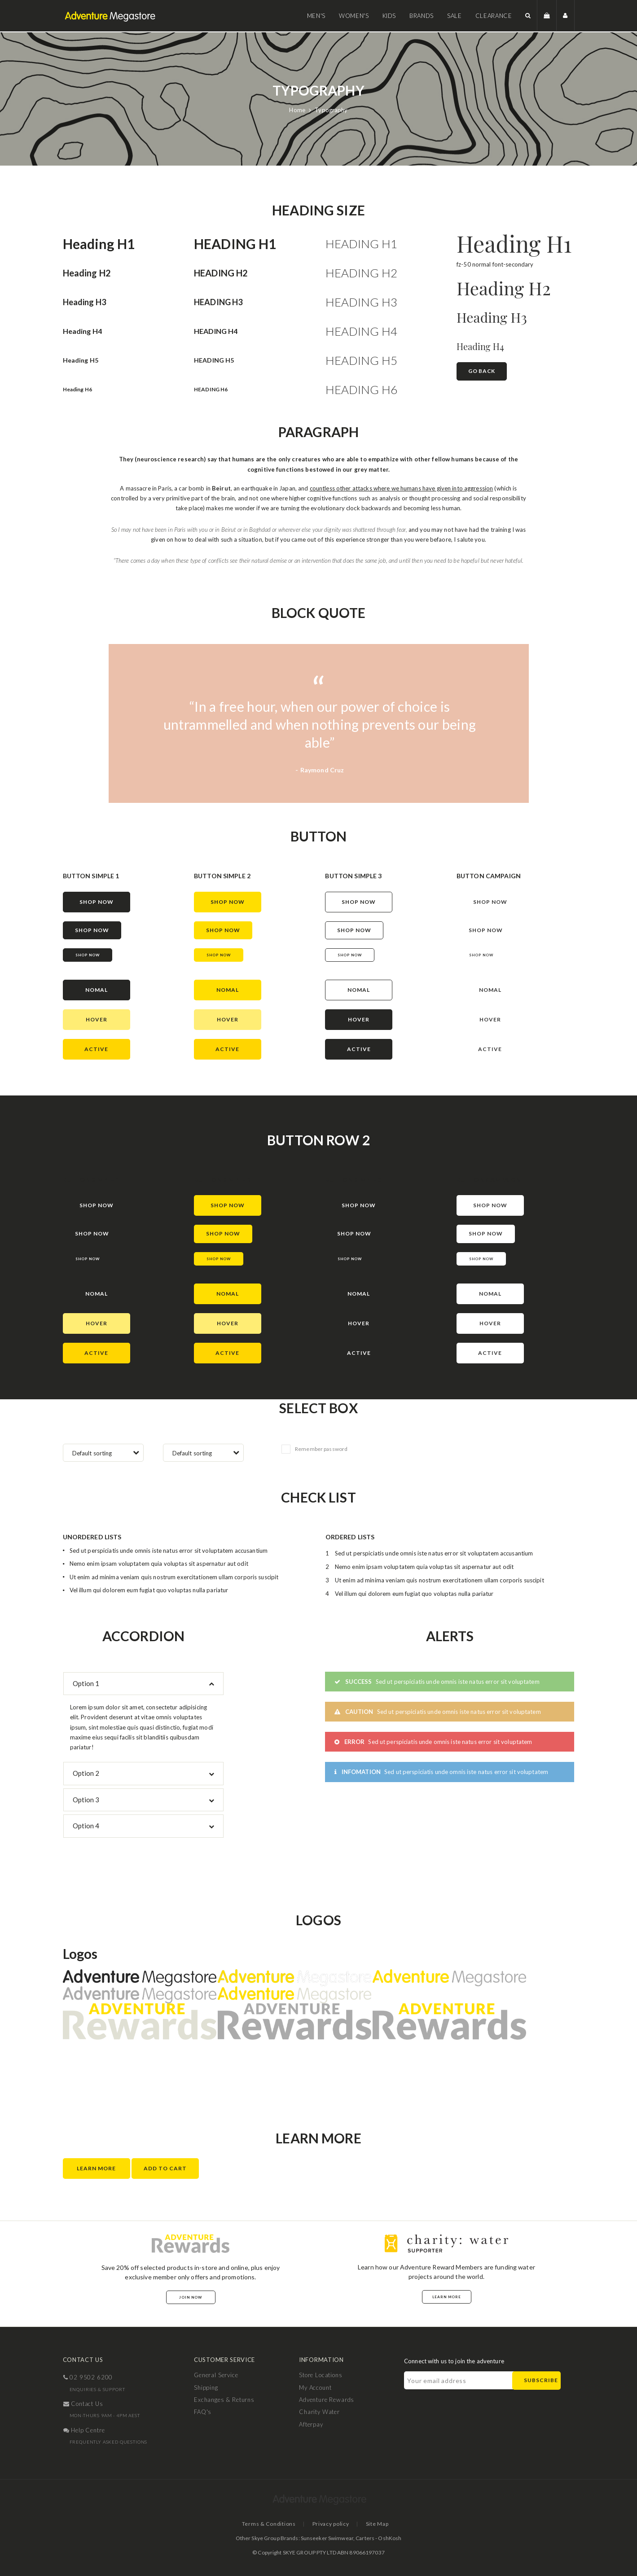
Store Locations (321, 2375)
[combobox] (103, 1453)
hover (96, 1019)
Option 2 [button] (86, 1773)
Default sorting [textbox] (92, 1453)
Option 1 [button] (86, 1683)
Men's (316, 15)
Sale (454, 15)
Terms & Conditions (269, 2523)
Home (297, 110)
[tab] (143, 1683)
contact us (83, 2403)
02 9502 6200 (88, 2377)
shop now (96, 901)
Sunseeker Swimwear (327, 2538)
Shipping (206, 2387)
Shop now (87, 955)
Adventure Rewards (326, 2399)
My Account (315, 2387)
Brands (421, 15)
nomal (96, 989)
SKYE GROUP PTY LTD (309, 2552)
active (96, 1049)
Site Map (377, 2523)
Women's (354, 15)
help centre (84, 2430)
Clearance (493, 15)
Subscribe (541, 2380)
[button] (528, 15)
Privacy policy (330, 2523)
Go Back (481, 371)
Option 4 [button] (86, 1826)
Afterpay (311, 2424)
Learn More (96, 2168)
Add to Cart (165, 2168)
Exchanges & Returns (224, 2399)
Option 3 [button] (86, 1800)
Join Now (190, 2297)
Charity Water (319, 2411)
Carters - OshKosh (378, 2538)
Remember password (314, 1449)
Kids (389, 15)
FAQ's (202, 2411)
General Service (216, 2375)
